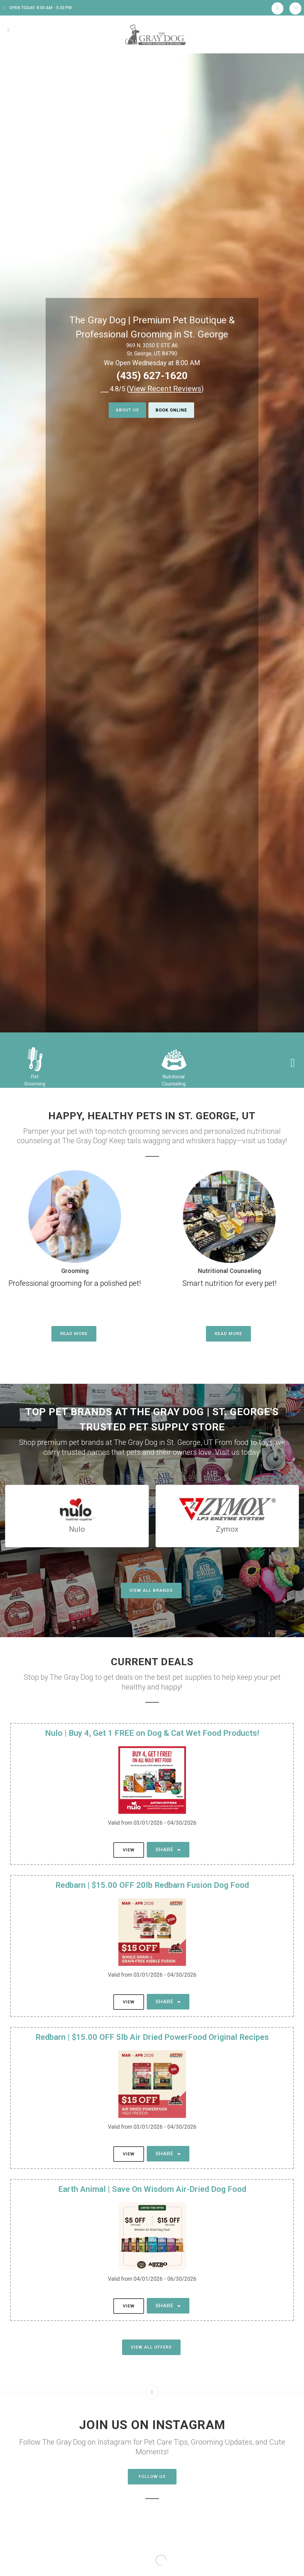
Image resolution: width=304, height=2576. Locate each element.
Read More (74, 1333)
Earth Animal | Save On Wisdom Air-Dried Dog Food (152, 2189)
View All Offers (151, 2347)
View (129, 1849)
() (165, 388)
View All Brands (151, 1590)
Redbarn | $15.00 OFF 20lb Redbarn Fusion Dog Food (152, 1885)
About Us (125, 410)
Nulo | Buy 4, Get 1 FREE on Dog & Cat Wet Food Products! (152, 1733)
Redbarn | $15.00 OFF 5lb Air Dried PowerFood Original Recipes (152, 2037)
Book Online (173, 410)
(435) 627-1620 (152, 375)
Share (168, 1850)
